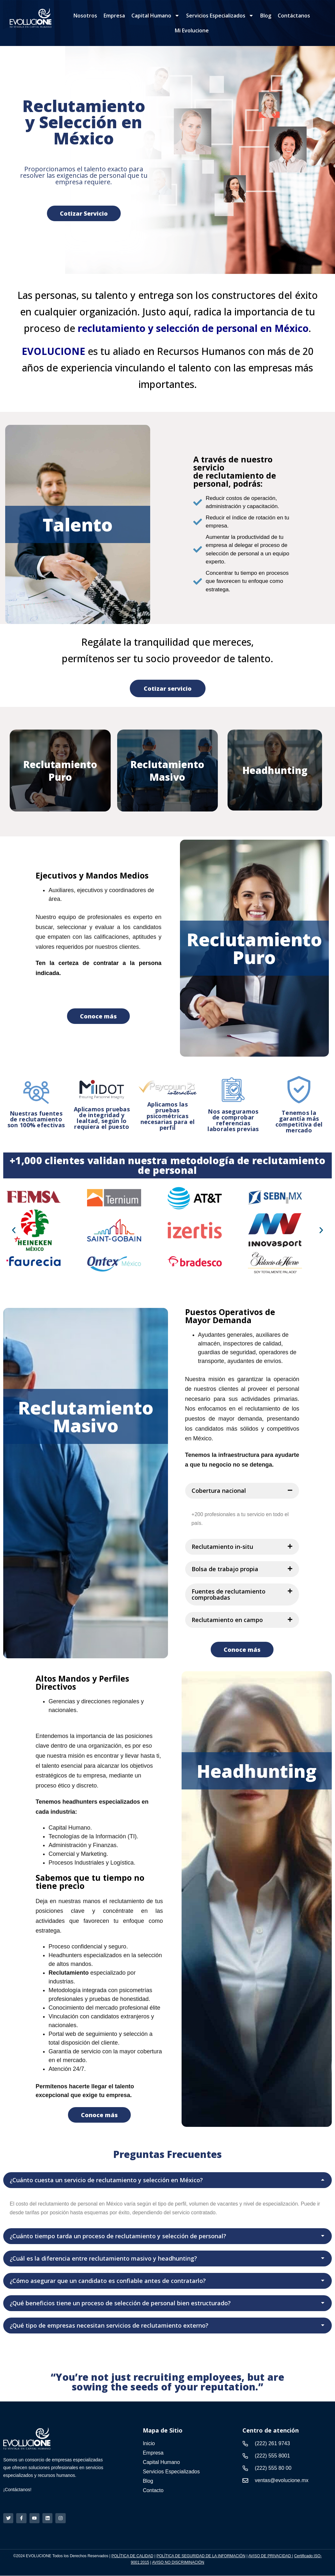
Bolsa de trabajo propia (225, 1569)
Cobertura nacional (219, 1490)
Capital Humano (155, 15)
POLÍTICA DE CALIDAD (132, 2556)
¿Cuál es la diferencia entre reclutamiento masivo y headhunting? (103, 2258)
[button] (14, 1230)
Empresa (114, 15)
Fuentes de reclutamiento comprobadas (228, 1594)
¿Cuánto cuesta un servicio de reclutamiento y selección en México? (106, 2180)
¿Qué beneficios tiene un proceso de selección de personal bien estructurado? (120, 2303)
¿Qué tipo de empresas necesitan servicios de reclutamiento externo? (109, 2325)
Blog (265, 15)
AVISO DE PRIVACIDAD (270, 2556)
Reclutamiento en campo (227, 1620)
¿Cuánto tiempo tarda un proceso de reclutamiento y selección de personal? (118, 2236)
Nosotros (85, 15)
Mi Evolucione (192, 30)
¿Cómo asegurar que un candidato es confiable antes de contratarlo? (108, 2281)
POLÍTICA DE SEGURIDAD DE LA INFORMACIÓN (200, 2556)
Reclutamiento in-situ (222, 1546)
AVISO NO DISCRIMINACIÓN (178, 2563)
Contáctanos (294, 15)
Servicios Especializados (220, 15)
